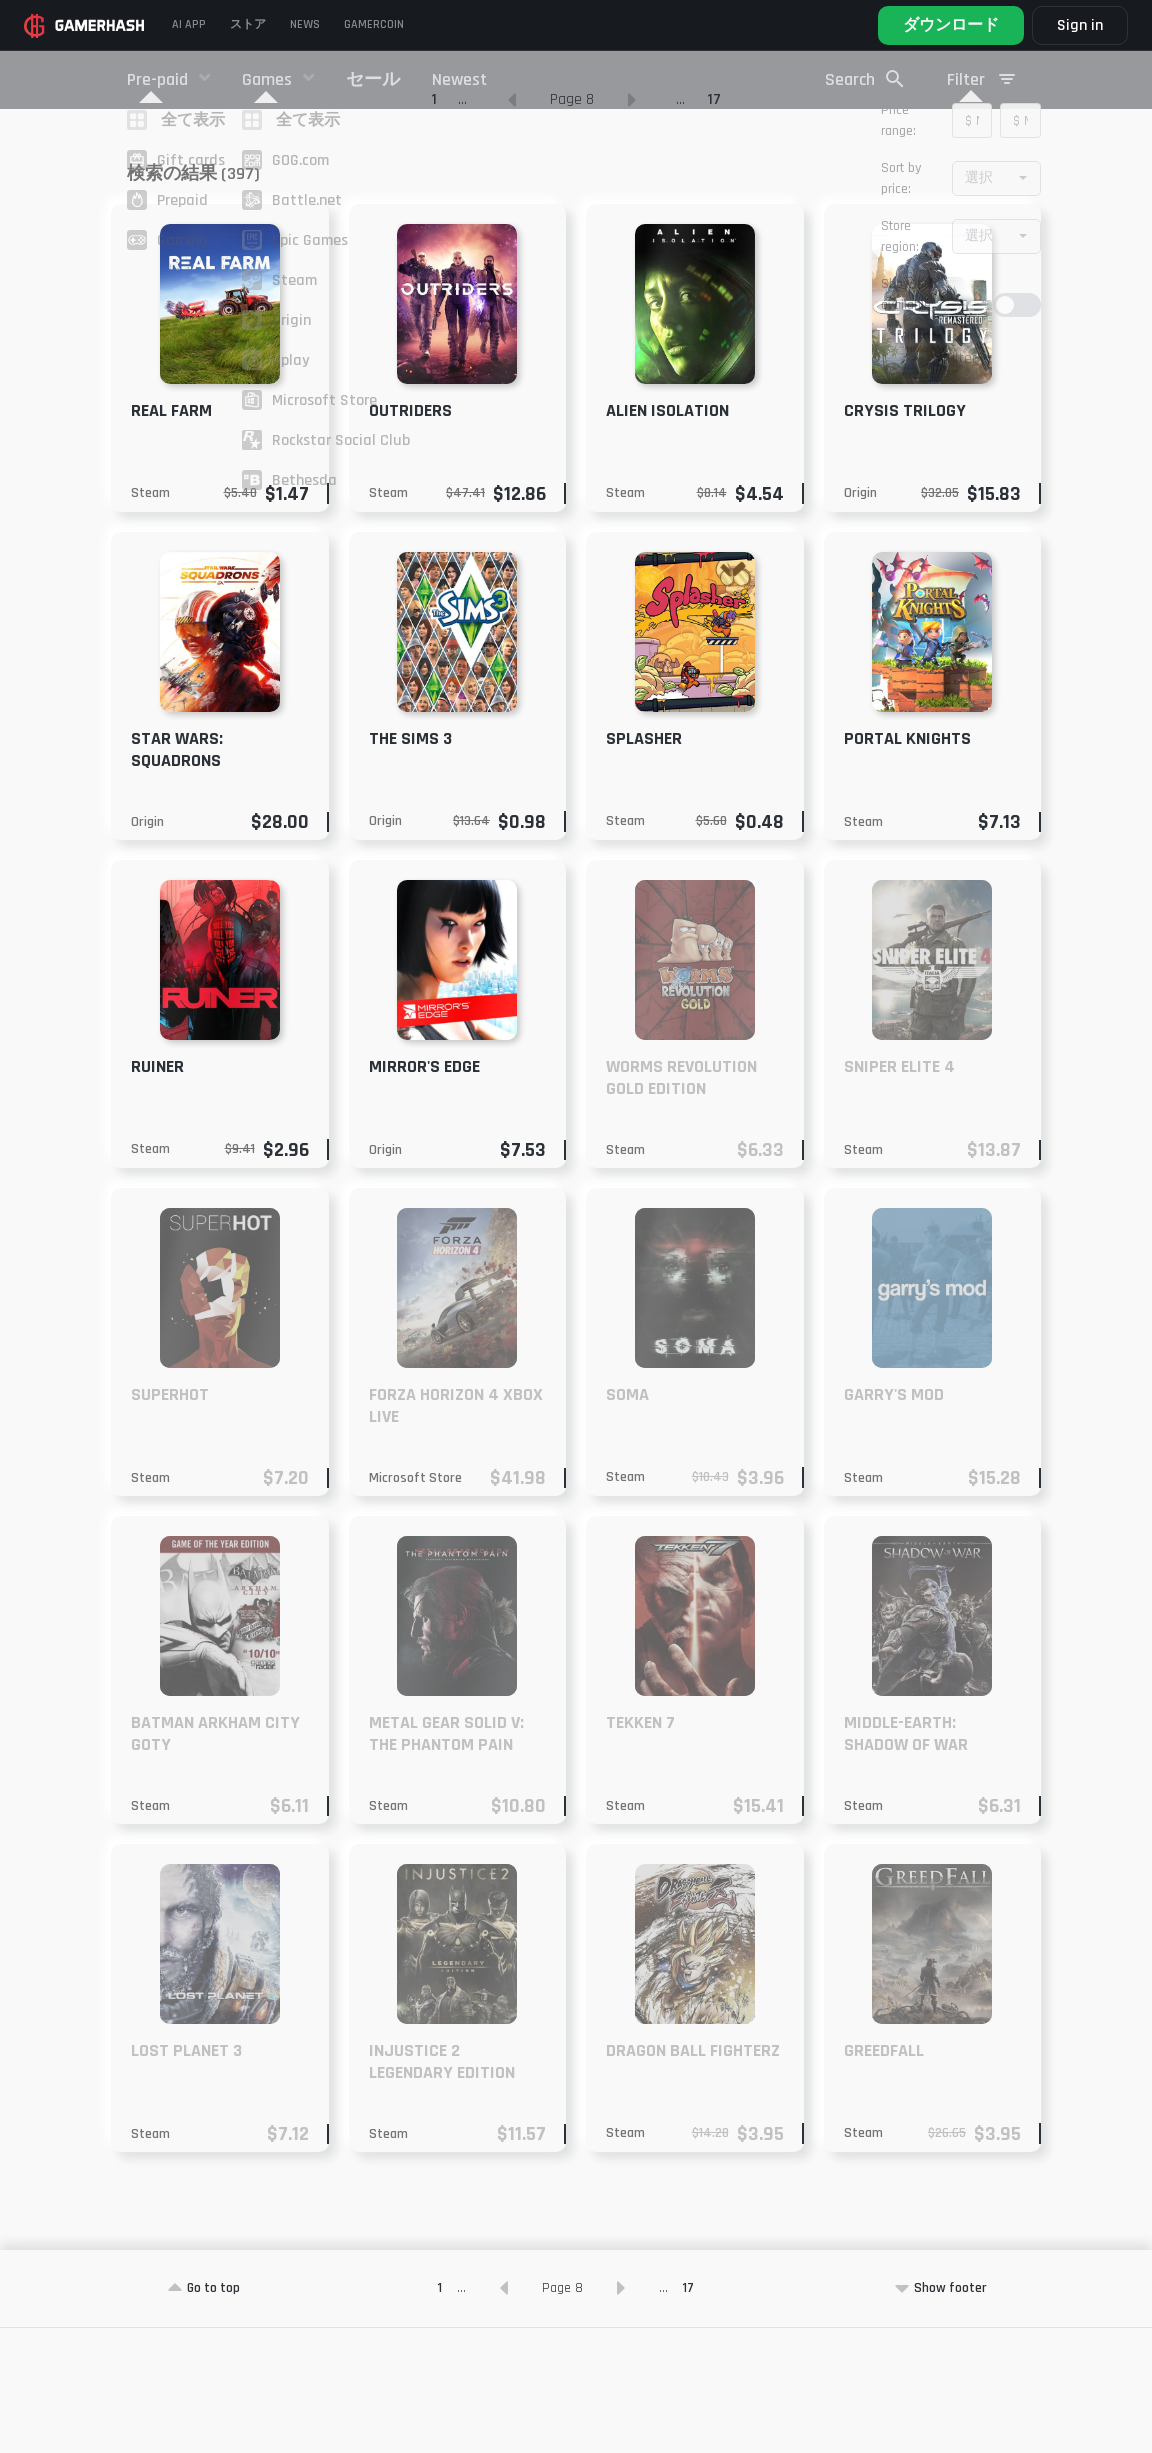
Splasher (644, 863)
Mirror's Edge (424, 1191)
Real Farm (171, 535)
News (305, 24)
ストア (248, 24)
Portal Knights (907, 863)
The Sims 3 (410, 863)
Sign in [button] (1080, 25)
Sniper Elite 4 (899, 1191)
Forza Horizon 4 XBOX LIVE (456, 1530)
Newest (459, 79)
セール (373, 79)
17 (714, 224)
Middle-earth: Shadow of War (906, 1858)
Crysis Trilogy (905, 535)
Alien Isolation (667, 535)
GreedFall (884, 2175)
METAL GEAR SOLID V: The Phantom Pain (446, 1858)
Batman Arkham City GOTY (215, 1858)
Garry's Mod (894, 1519)
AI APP (189, 24)
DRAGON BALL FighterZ (693, 2175)
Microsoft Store (415, 1603)
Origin (860, 618)
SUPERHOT (170, 1519)
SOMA (627, 1519)
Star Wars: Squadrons (177, 874)
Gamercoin (374, 24)
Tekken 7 (640, 1847)
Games (269, 79)
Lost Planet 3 (186, 2175)
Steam (150, 618)
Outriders (410, 535)
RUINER (157, 1191)
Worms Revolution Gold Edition (681, 1202)
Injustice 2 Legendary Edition (442, 2186)
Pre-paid (159, 79)
